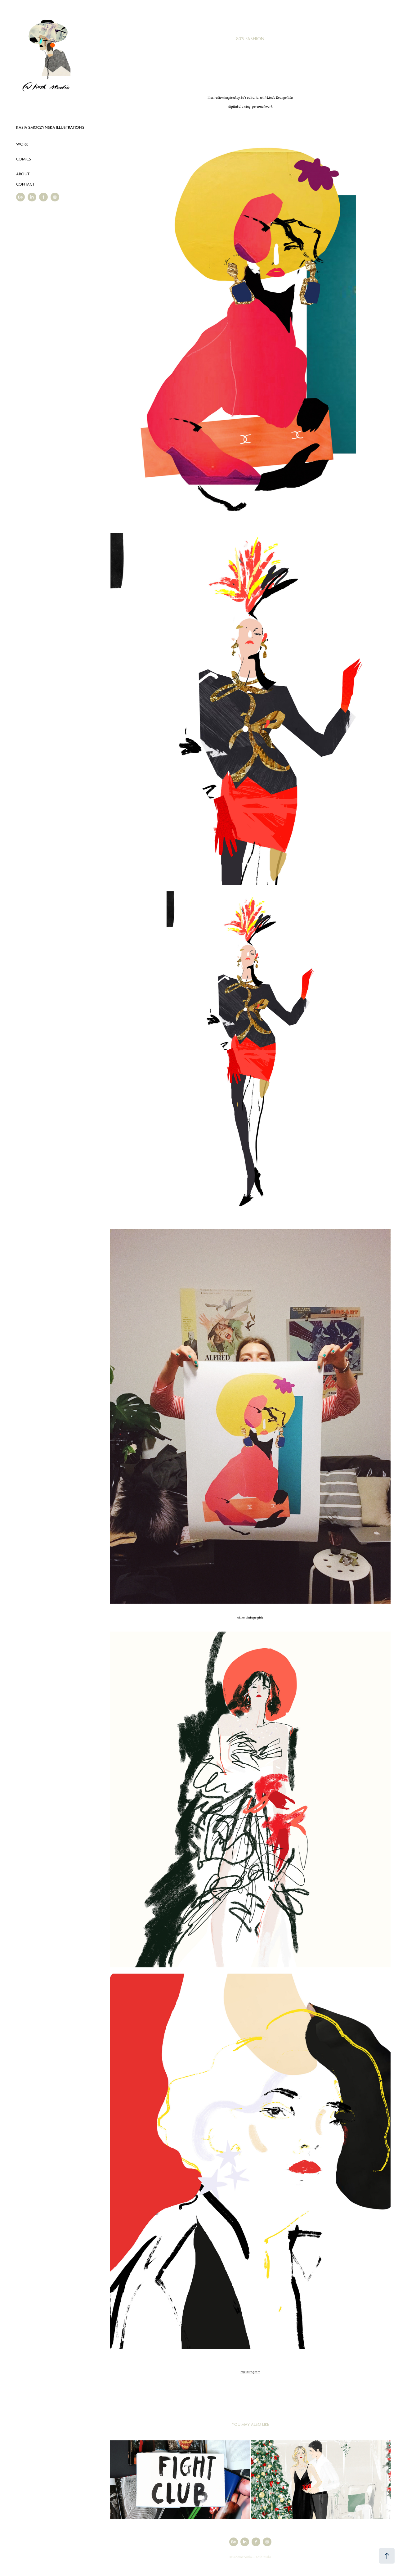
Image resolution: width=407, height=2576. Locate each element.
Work (22, 144)
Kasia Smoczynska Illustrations (50, 127)
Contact (25, 184)
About (22, 173)
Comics (23, 158)
